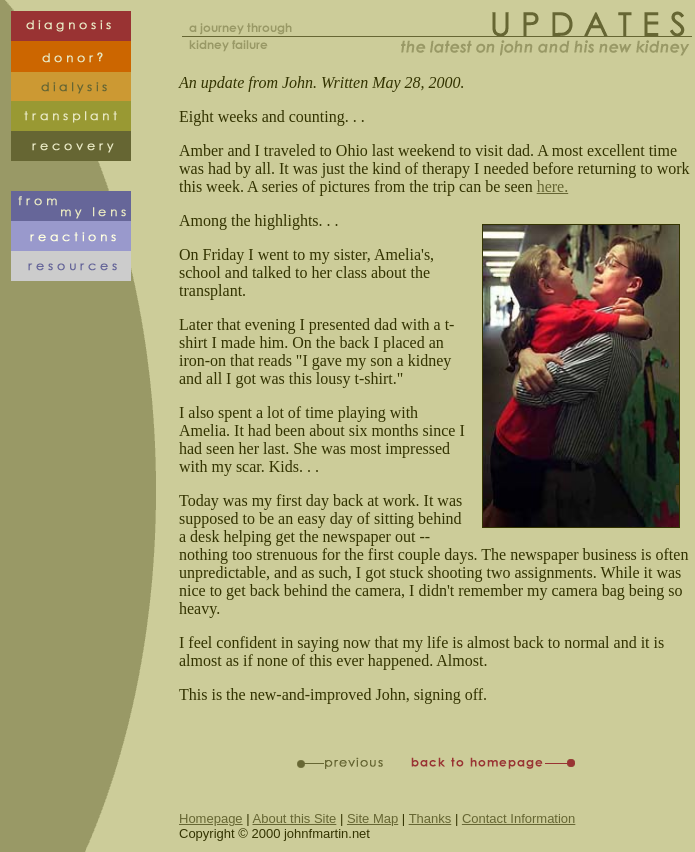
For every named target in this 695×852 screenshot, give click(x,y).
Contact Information (518, 818)
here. (553, 186)
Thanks (430, 818)
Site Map (372, 818)
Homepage (211, 818)
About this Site (295, 818)
